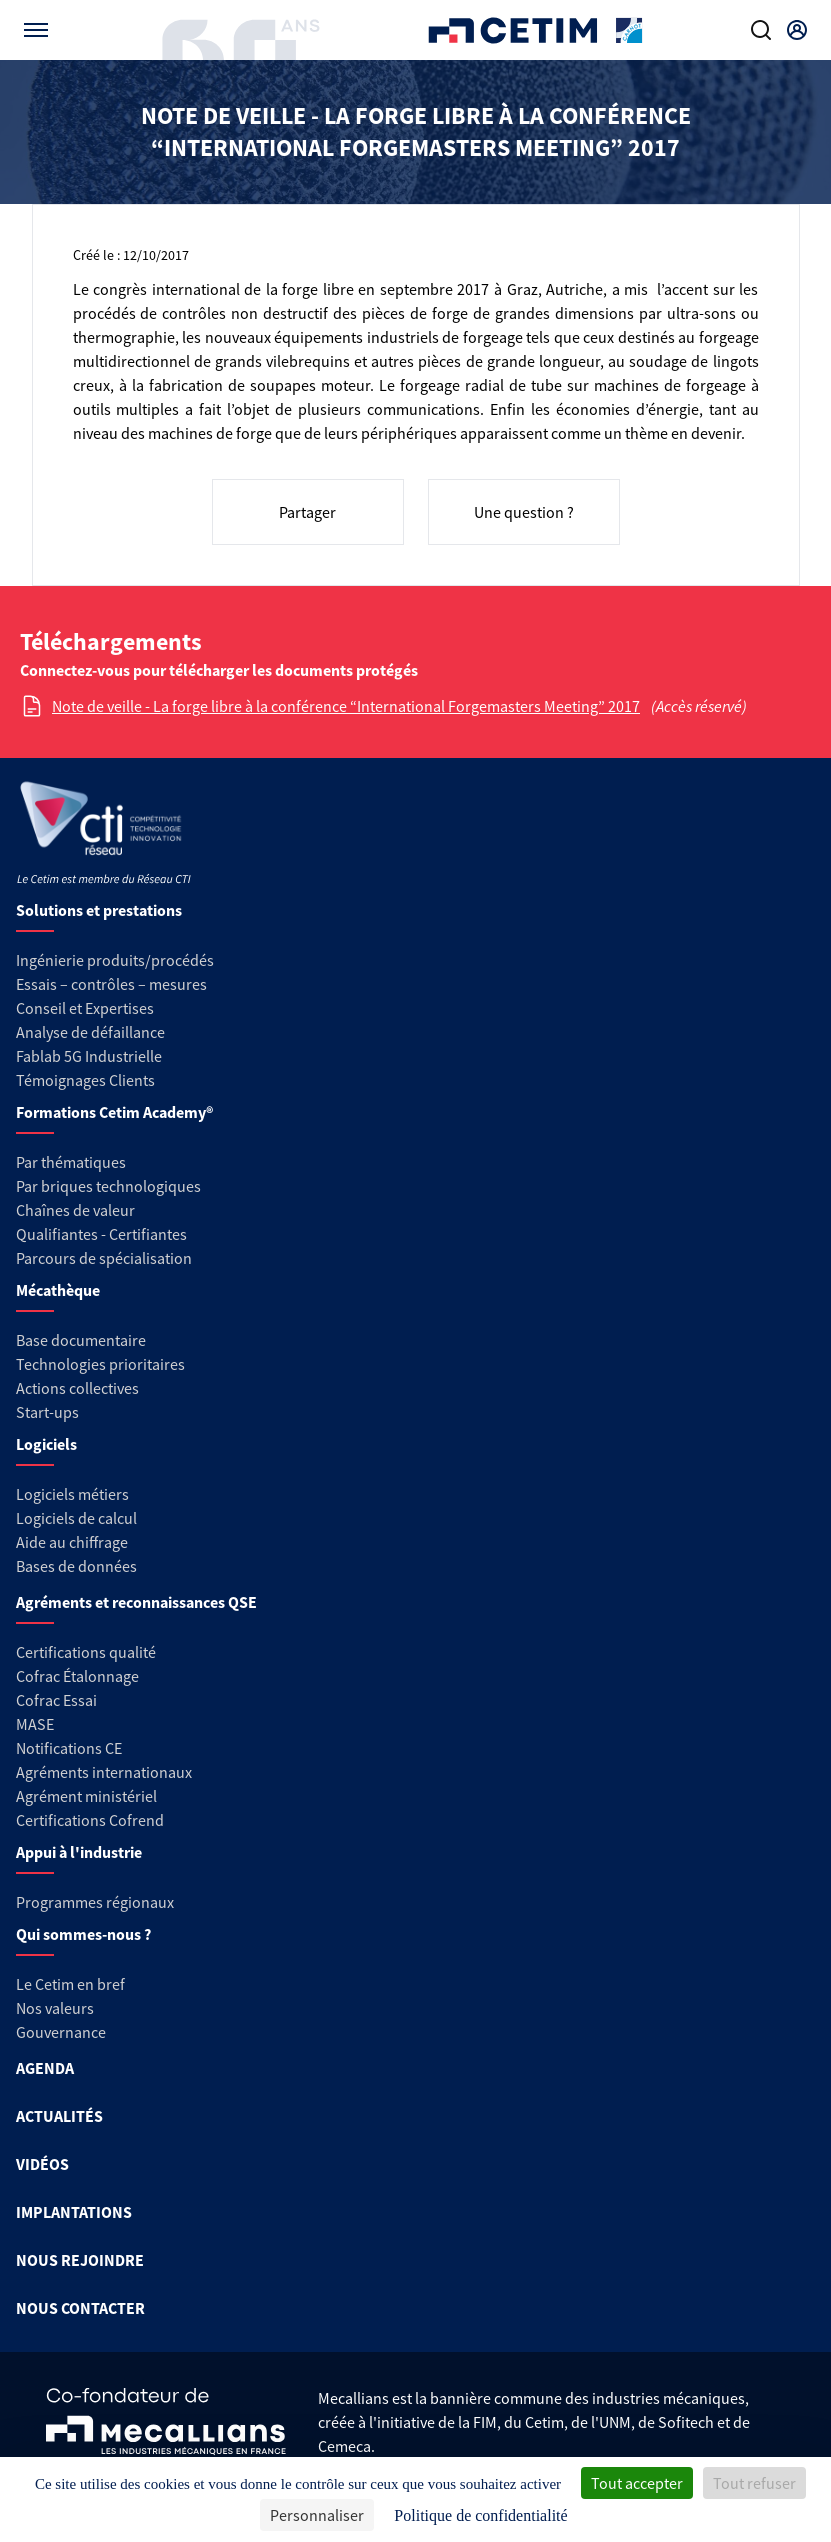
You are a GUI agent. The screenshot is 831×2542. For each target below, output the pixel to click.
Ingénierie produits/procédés (115, 960)
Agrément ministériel (86, 1796)
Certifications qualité (86, 1652)
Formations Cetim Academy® (114, 1112)
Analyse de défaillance (90, 1032)
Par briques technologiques (108, 1186)
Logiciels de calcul (76, 1518)
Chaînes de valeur (75, 1210)
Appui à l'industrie (79, 1852)
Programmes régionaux (95, 1902)
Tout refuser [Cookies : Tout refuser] (754, 2483)
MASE (35, 1724)
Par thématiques (71, 1162)
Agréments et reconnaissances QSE (136, 1602)
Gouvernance (61, 2032)
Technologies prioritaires (100, 1364)
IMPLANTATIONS (74, 2212)
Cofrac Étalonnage (77, 1676)
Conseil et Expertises (85, 1008)
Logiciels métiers (72, 1494)
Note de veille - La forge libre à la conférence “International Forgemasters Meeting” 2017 (346, 706)
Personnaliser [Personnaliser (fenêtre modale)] (317, 2515)
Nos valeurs (55, 2008)
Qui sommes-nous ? (83, 1934)
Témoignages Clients (85, 1080)
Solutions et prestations (99, 910)
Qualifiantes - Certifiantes (101, 1234)
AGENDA (45, 2068)
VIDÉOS (42, 2164)
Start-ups (47, 1412)
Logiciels (46, 1444)
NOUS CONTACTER (80, 2308)
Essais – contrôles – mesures (111, 984)
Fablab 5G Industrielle (89, 1056)
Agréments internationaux (104, 1772)
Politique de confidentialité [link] (480, 2515)
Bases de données (76, 1566)
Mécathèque (58, 1290)
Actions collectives (77, 1388)
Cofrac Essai (56, 1700)
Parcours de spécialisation (104, 1258)
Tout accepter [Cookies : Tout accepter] (637, 2483)
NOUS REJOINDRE (80, 2260)
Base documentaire (81, 1340)
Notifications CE (69, 1748)
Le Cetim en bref (70, 1984)
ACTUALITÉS (59, 2116)
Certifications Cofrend (90, 1820)
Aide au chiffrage (72, 1542)
